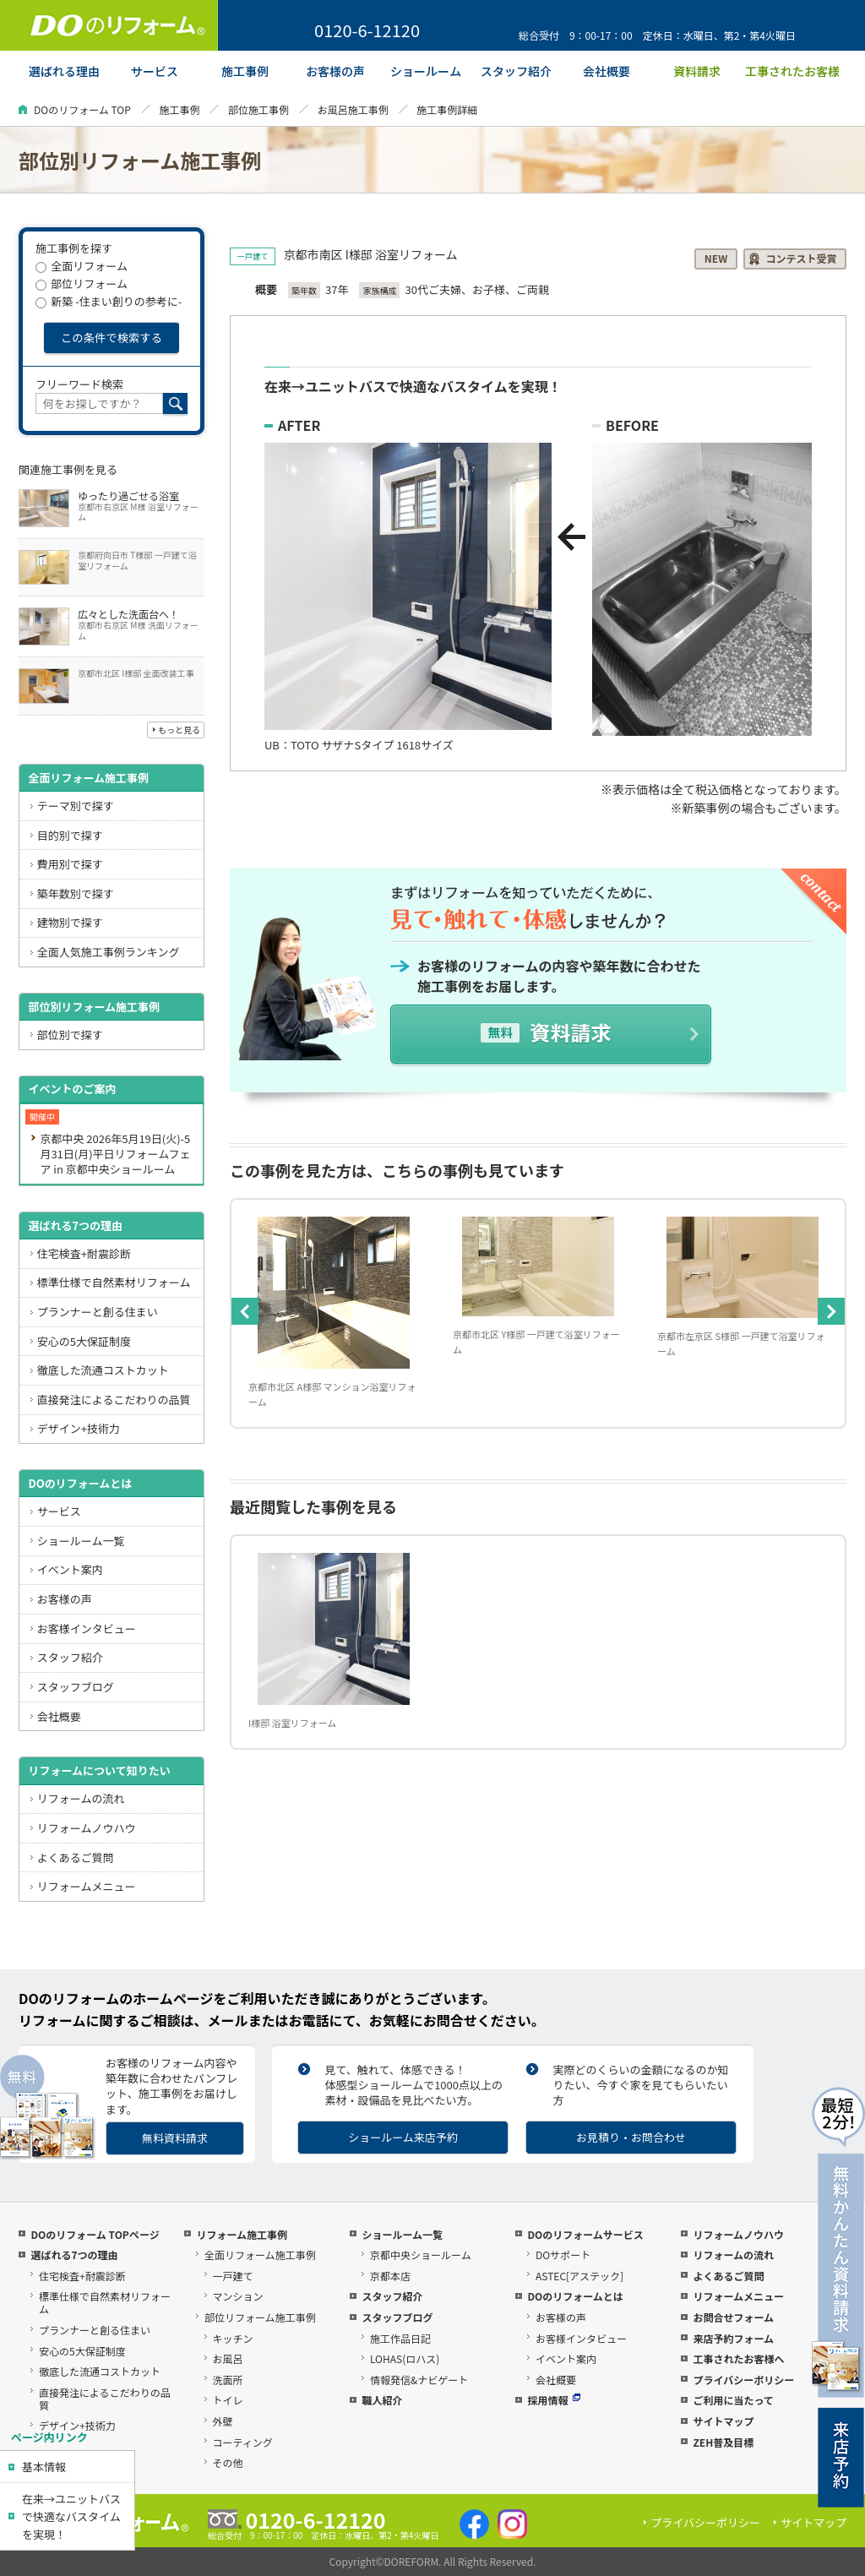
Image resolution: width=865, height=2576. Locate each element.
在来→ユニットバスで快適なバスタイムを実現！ (71, 2516)
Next (831, 1311)
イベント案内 (70, 1569)
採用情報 (553, 2400)
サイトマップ (723, 2421)
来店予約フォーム (733, 2338)
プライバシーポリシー (743, 2379)
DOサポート (563, 2254)
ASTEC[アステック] (579, 2275)
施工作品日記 (400, 2338)
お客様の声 (64, 1599)
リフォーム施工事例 (241, 2234)
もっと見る (179, 729)
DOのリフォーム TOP (82, 109)
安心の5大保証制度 (84, 1341)
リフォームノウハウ (86, 1828)
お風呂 (228, 2358)
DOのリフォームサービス (585, 2234)
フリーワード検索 (79, 384)
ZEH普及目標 (723, 2442)
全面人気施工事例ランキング (108, 952)
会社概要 (59, 1716)
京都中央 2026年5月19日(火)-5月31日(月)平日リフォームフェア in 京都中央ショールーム (115, 1153)
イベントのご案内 (72, 1089)
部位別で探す (70, 1035)
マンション (238, 2296)
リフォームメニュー (86, 1886)
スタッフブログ (75, 1687)
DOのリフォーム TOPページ (94, 2234)
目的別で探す (70, 835)
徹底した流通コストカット (103, 1370)
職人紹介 (382, 2400)
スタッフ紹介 (70, 1657)
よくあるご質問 (75, 1857)
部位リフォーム (81, 283)
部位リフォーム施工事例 (260, 2317)
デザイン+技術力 (78, 1428)
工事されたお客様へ (738, 2358)
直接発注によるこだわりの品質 (114, 1399)
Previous (244, 1311)
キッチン (233, 2338)
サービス (59, 1511)
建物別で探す (70, 922)
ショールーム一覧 (81, 1541)
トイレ (228, 2400)
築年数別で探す (75, 893)
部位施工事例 (258, 109)
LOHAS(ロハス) (404, 2358)
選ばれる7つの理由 (75, 1225)
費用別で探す (70, 864)
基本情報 (44, 2467)
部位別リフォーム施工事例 (94, 1007)
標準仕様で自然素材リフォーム (114, 1282)
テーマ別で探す (75, 806)
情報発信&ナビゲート (419, 2379)
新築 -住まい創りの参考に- (108, 301)
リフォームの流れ (81, 1798)
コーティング (243, 2442)
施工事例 (179, 109)
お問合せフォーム (733, 2317)
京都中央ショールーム (420, 2254)
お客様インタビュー (86, 1628)
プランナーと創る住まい (97, 1312)
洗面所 (228, 2379)
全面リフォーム (81, 266)
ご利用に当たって (733, 2400)
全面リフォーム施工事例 (88, 778)
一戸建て (233, 2275)
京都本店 (390, 2275)
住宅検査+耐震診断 (84, 1253)
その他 (228, 2462)
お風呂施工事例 (353, 109)
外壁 (223, 2421)
